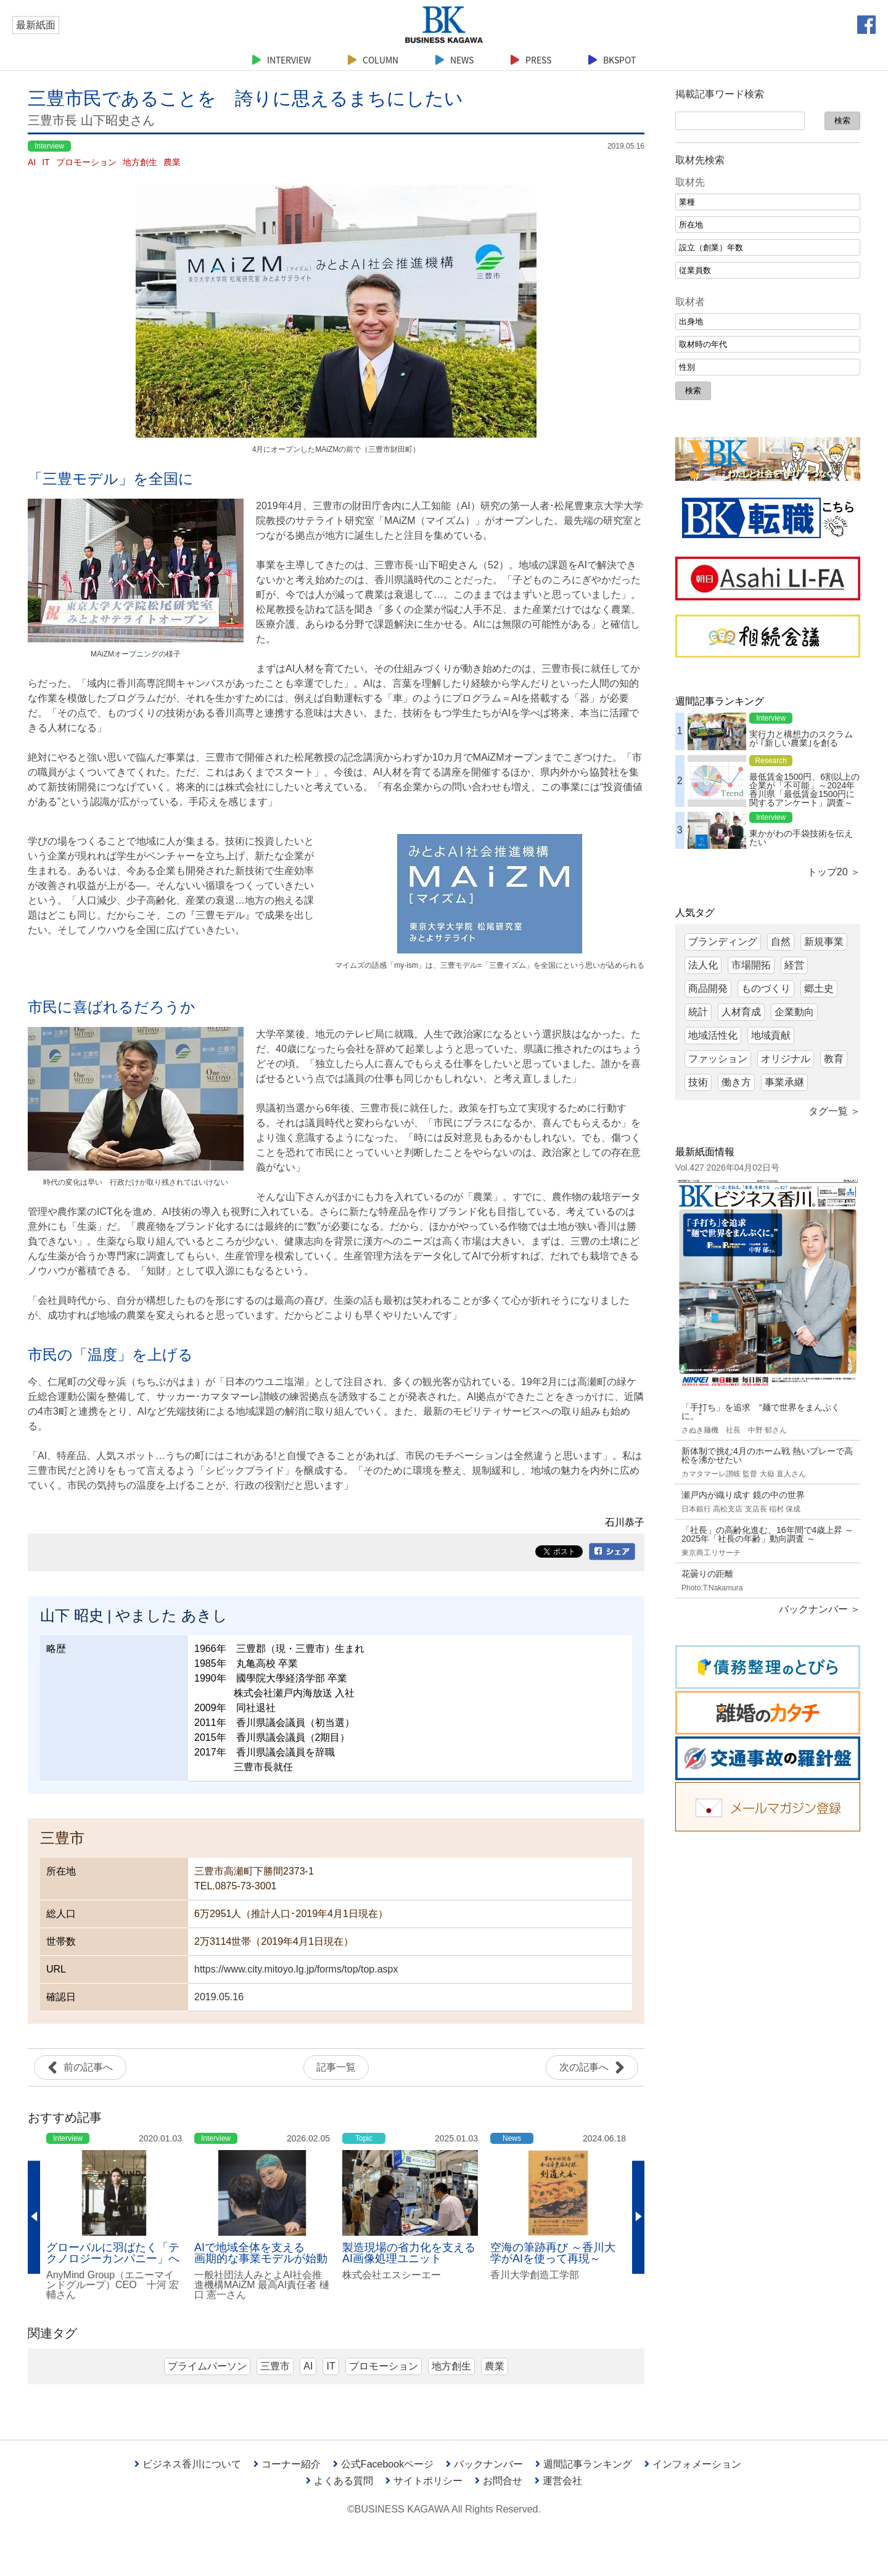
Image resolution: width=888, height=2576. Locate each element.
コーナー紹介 (287, 2464)
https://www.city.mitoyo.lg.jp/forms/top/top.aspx (296, 1969)
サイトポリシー (423, 2481)
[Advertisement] (767, 2030)
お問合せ (498, 2481)
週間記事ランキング (583, 2464)
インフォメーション (692, 2464)
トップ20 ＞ (833, 872)
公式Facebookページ (383, 2464)
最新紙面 (36, 25)
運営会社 (558, 2481)
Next (638, 2217)
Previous (34, 2217)
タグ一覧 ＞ (834, 1111)
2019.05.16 (219, 1997)
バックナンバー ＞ (819, 1609)
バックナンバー (484, 2464)
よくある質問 (339, 2481)
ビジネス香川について (187, 2464)
